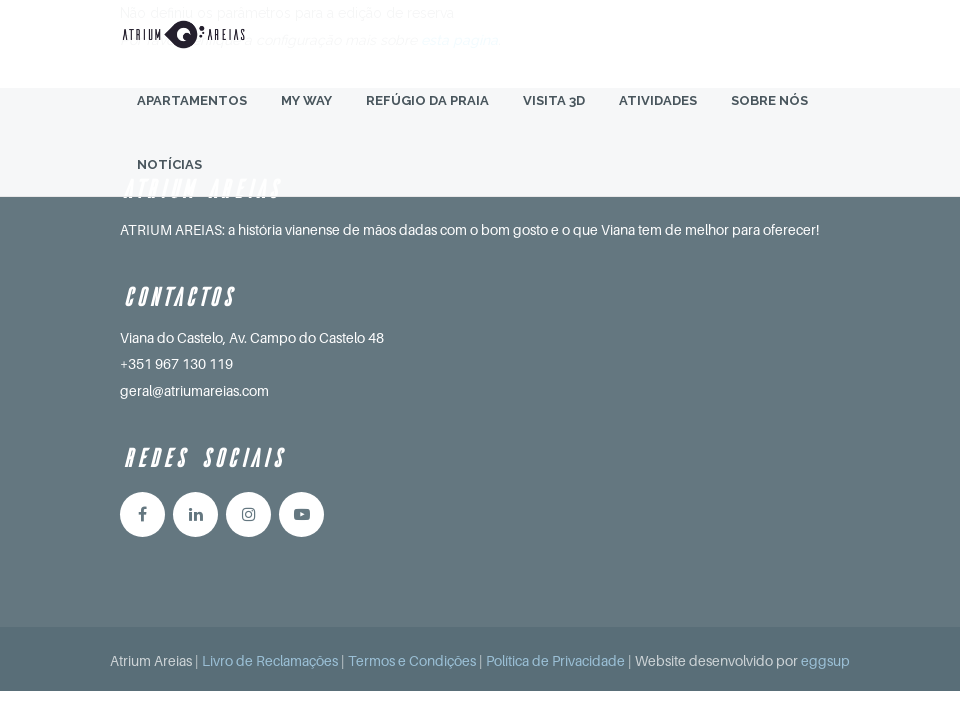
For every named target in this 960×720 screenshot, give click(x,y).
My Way (306, 119)
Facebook (142, 514)
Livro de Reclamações (270, 660)
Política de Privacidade (555, 660)
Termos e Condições (412, 660)
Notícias (169, 183)
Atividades (658, 119)
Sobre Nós (769, 119)
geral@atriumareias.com (194, 390)
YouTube (301, 514)
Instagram (248, 514)
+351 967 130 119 (176, 363)
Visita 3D (554, 119)
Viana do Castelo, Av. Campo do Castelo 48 (252, 337)
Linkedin (195, 514)
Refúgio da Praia (427, 119)
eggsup (825, 660)
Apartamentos (192, 119)
